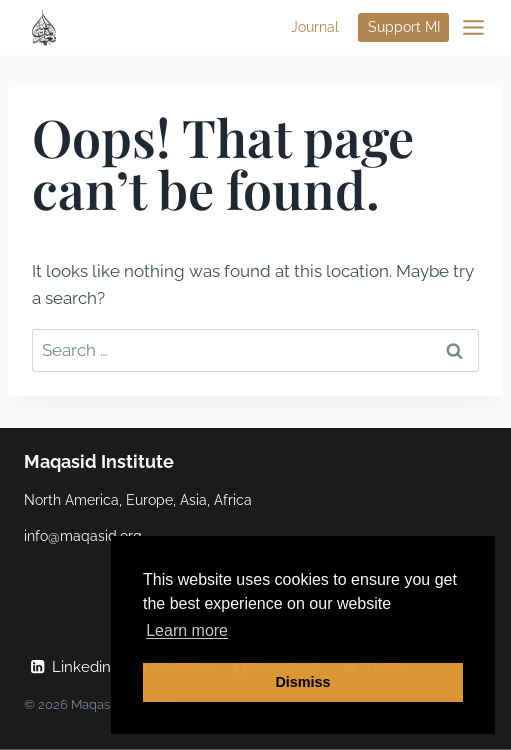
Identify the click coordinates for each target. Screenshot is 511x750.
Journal (315, 27)
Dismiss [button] (302, 682)
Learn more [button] (187, 630)
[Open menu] (473, 28)
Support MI (404, 27)
